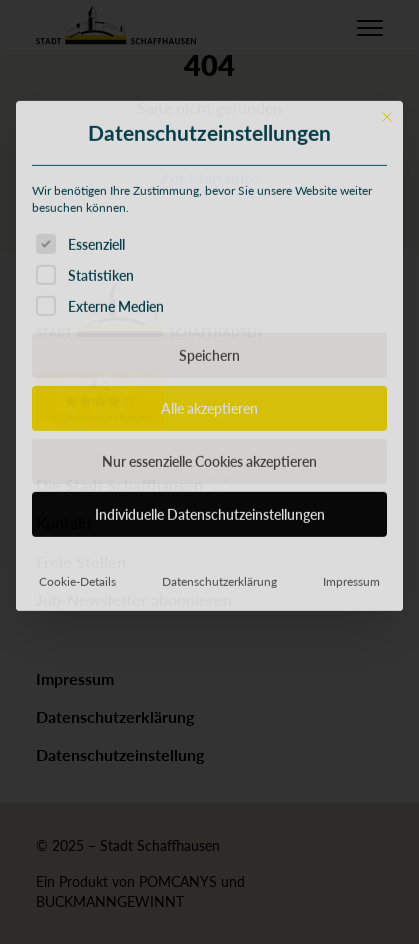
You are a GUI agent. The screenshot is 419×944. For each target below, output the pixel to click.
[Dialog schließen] (387, 206)
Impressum (351, 671)
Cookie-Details (77, 671)
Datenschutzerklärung (219, 671)
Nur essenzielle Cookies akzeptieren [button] (209, 551)
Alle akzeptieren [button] (209, 498)
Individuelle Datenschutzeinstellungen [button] (210, 604)
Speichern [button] (209, 445)
